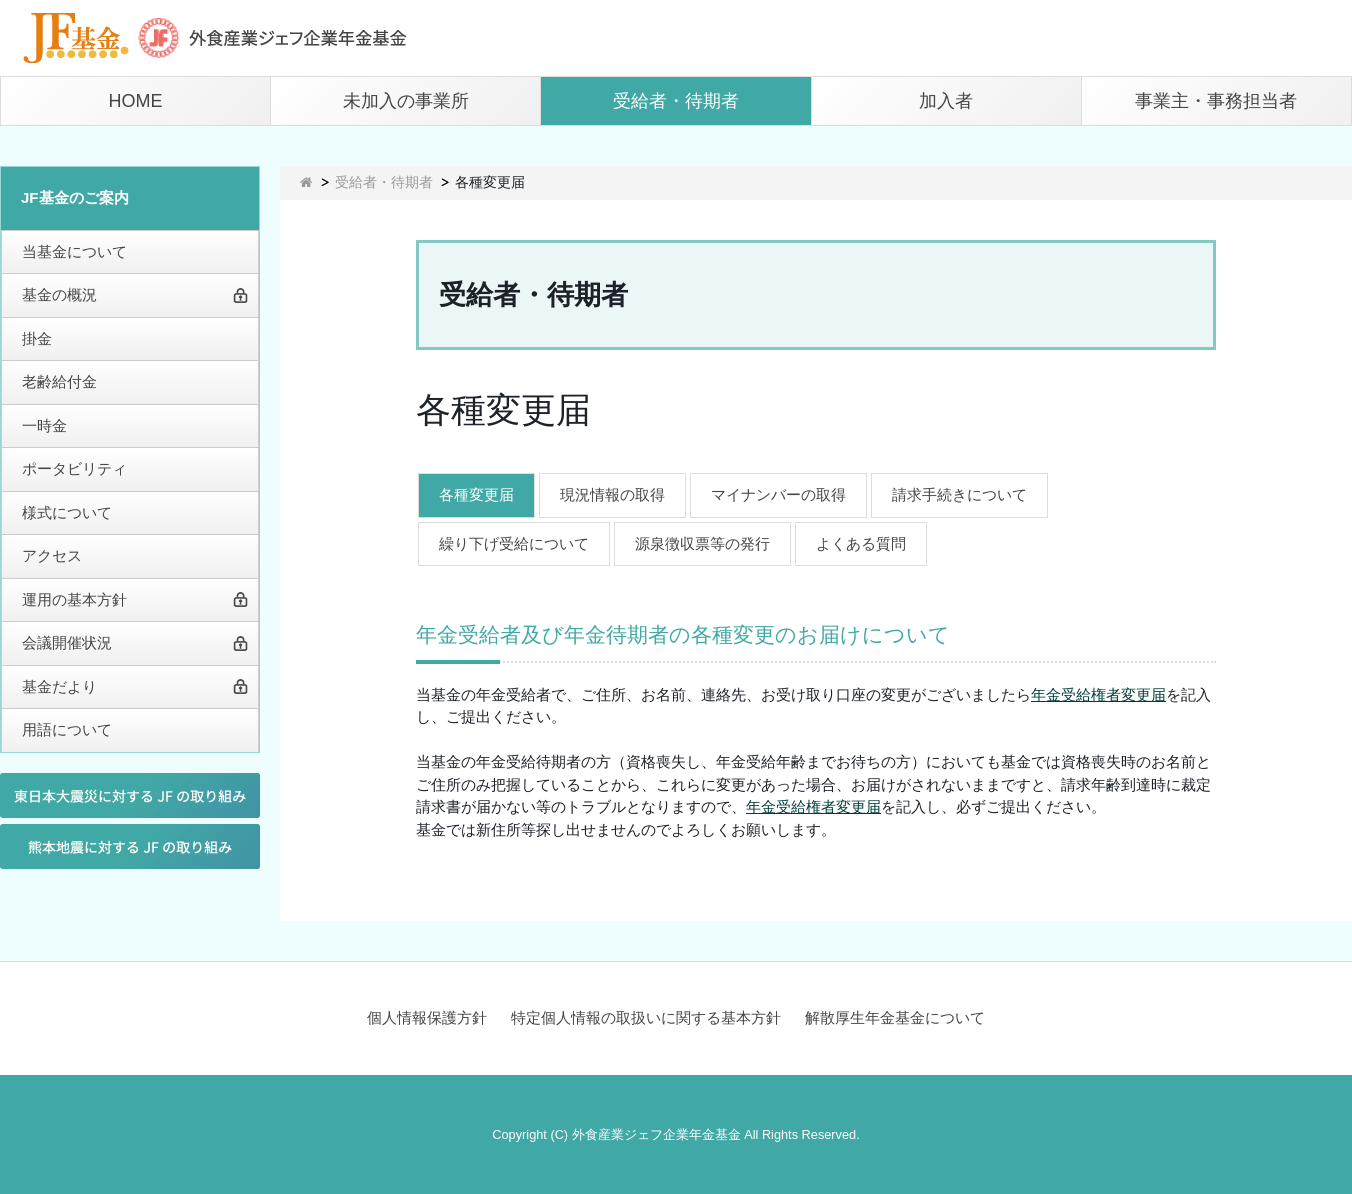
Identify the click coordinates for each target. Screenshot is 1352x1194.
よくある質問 (861, 543)
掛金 (37, 338)
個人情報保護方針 (427, 1017)
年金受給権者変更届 (1098, 694)
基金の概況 (59, 294)
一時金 (44, 425)
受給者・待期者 (676, 101)
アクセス (52, 555)
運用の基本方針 (74, 599)
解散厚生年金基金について (895, 1017)
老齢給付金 (59, 381)
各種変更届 (476, 494)
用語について (67, 729)
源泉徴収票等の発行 (702, 543)
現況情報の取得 (612, 494)
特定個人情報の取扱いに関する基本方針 (646, 1017)
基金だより (59, 686)
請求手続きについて (959, 494)
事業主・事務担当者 (1216, 101)
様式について (67, 512)
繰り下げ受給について (514, 543)
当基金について (74, 251)
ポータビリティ (74, 468)
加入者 (946, 101)
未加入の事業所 (406, 101)
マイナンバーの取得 (778, 494)
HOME (136, 101)
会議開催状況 (67, 642)
